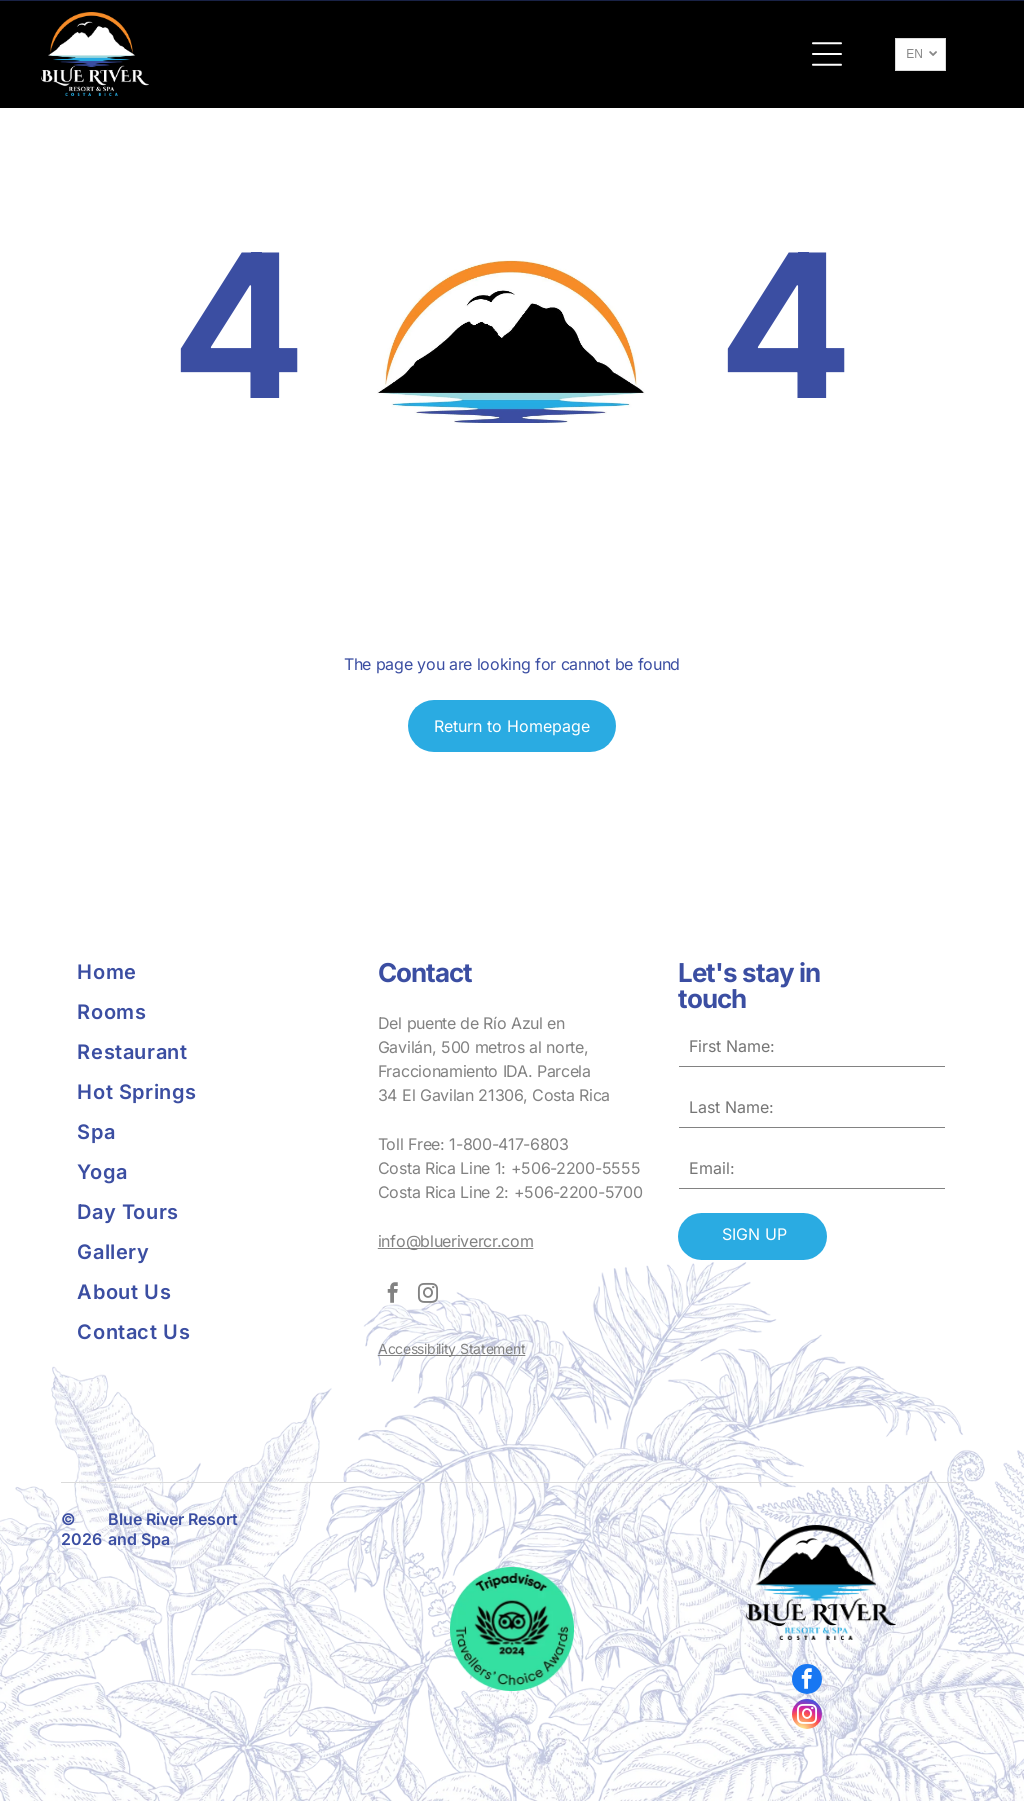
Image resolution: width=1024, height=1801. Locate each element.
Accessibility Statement (452, 1348)
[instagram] (428, 1295)
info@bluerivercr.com (456, 1241)
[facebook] (393, 1295)
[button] (827, 54)
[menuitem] (210, 972)
